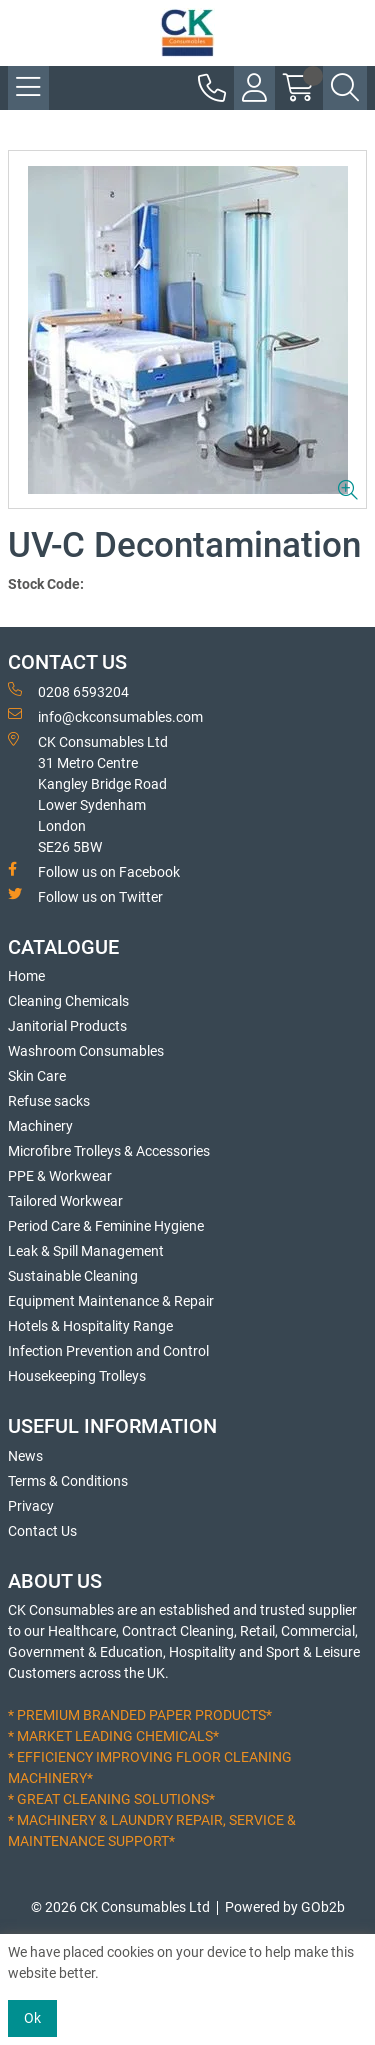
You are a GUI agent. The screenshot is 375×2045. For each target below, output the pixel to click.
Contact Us (42, 1531)
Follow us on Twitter (85, 896)
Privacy (31, 1506)
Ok (32, 2018)
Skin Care (37, 1076)
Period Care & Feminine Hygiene (106, 1226)
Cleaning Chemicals (68, 1001)
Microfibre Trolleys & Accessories (109, 1151)
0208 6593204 (68, 691)
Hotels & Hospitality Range (90, 1326)
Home (26, 976)
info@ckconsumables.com (105, 716)
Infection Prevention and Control (108, 1351)
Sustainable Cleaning (73, 1276)
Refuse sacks (49, 1101)
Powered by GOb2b (285, 1907)
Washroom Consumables (86, 1051)
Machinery (40, 1126)
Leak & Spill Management (86, 1251)
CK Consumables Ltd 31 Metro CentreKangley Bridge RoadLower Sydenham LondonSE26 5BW (88, 793)
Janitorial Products (67, 1026)
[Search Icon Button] (345, 88)
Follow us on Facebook (94, 871)
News (25, 1456)
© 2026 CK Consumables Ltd (120, 1907)
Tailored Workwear (65, 1201)
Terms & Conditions (68, 1481)
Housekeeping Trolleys (77, 1376)
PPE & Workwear (60, 1176)
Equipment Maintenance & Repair (111, 1301)
